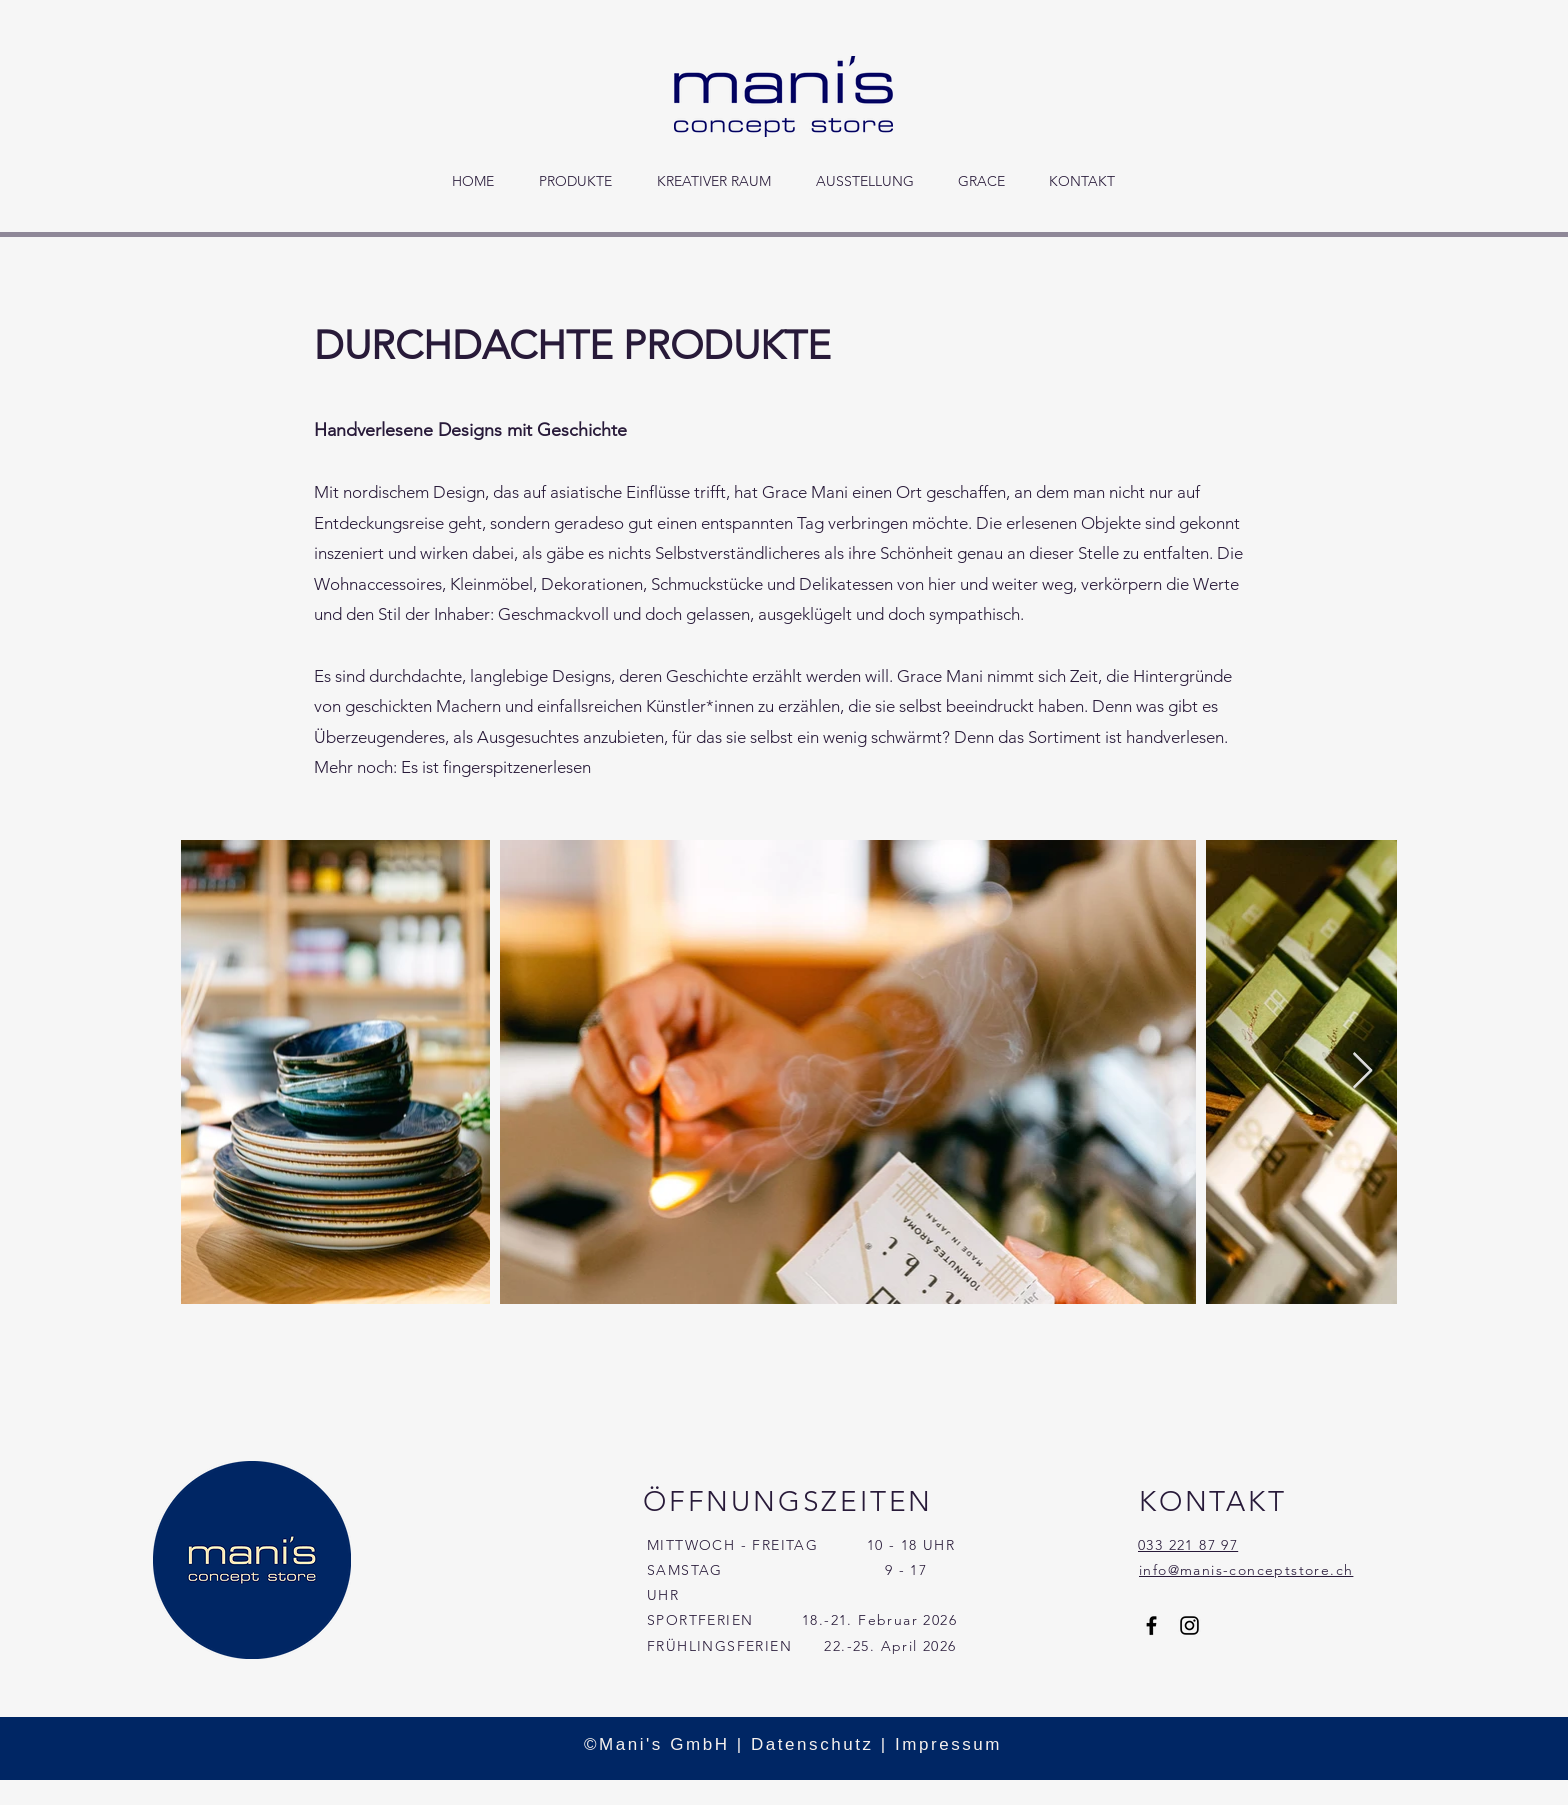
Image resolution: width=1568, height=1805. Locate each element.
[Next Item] (1362, 1071)
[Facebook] (1151, 1625)
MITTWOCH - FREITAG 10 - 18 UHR (801, 1545)
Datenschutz (812, 1744)
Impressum (948, 1744)
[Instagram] (1189, 1625)
